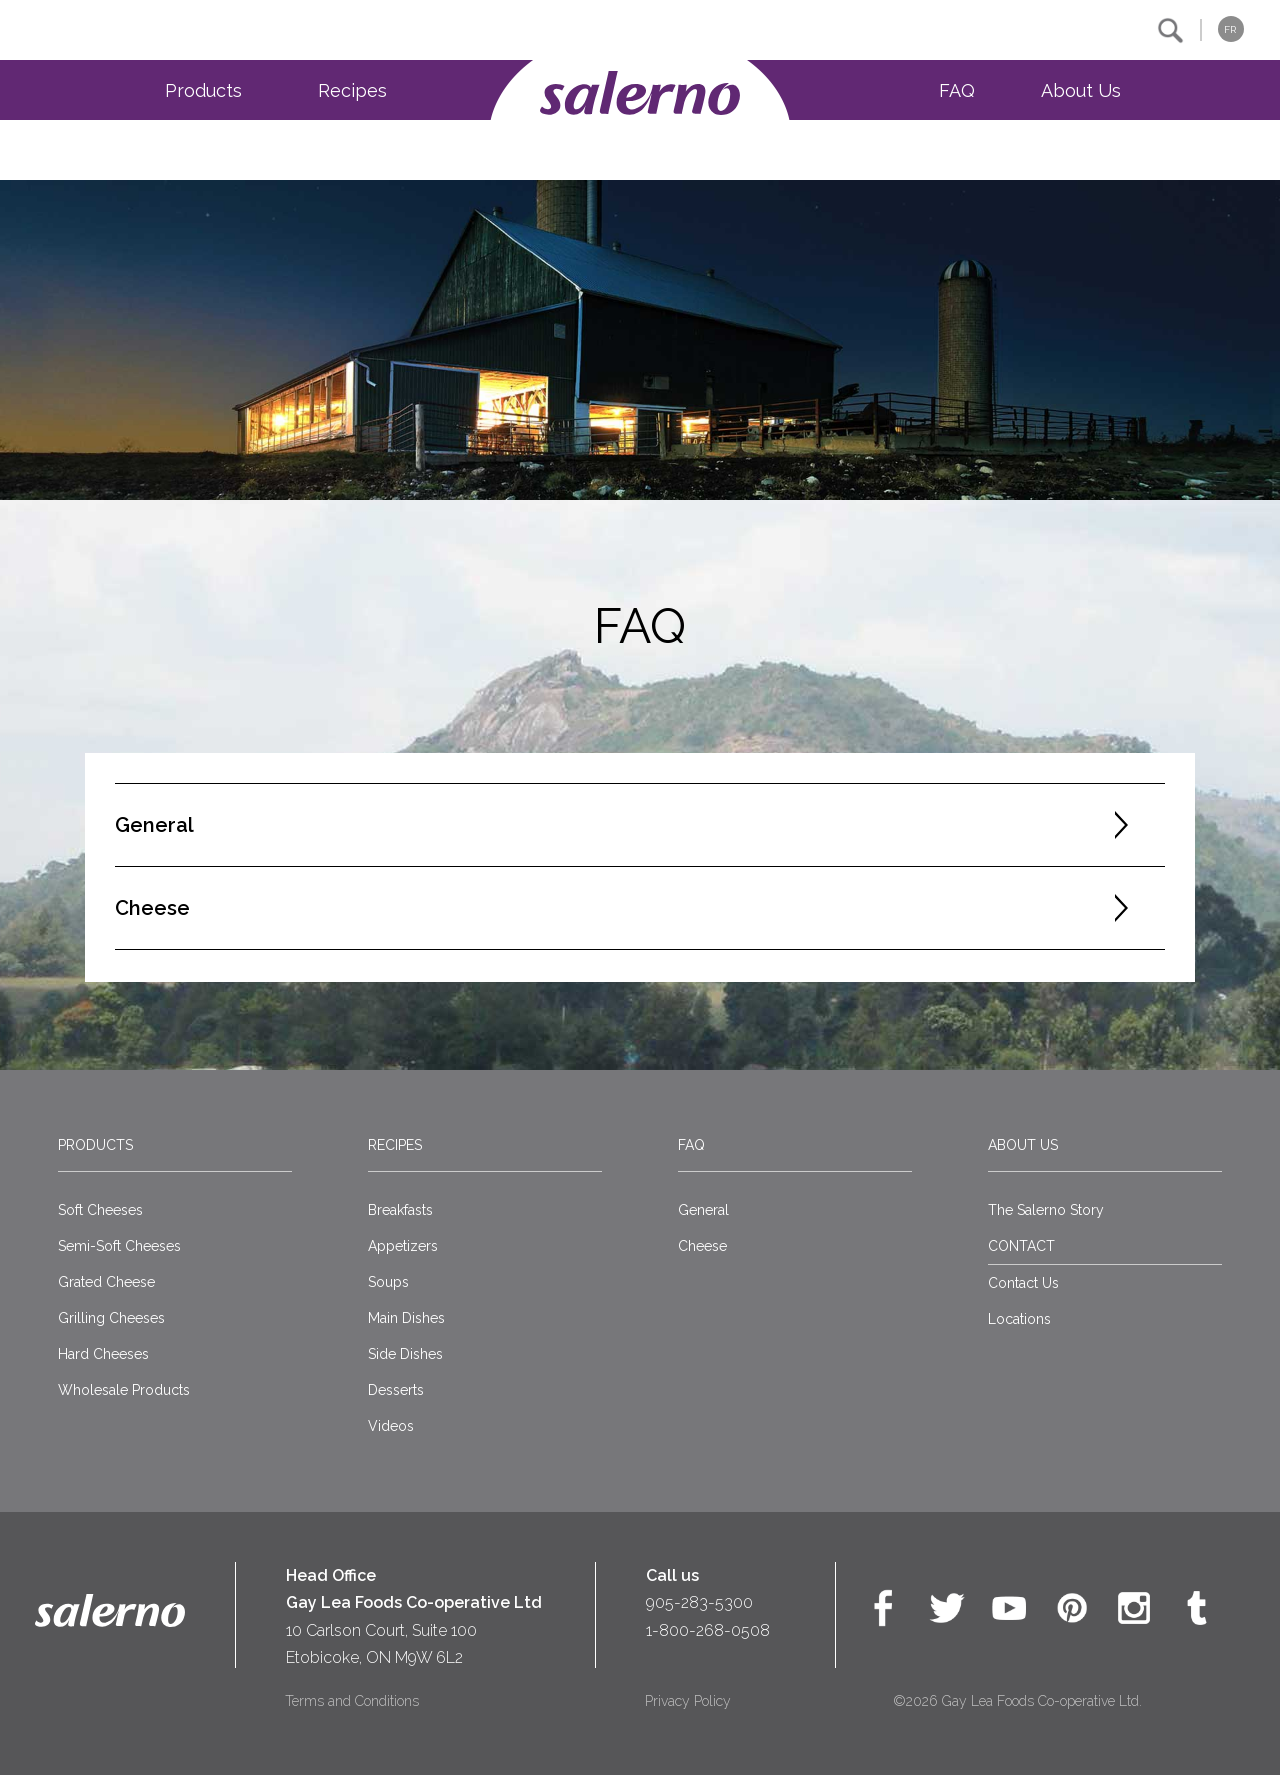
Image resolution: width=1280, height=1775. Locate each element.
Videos (391, 1426)
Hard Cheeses (103, 1354)
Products (203, 90)
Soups (388, 1282)
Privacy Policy (688, 1701)
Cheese (702, 1246)
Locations (1019, 1319)
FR (1230, 29)
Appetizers (403, 1246)
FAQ (957, 90)
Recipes (352, 90)
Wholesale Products (124, 1390)
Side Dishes (405, 1354)
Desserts (396, 1390)
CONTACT (1021, 1246)
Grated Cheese (106, 1282)
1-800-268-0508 (708, 1630)
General (703, 1210)
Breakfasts (400, 1210)
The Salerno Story (1046, 1210)
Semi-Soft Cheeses (119, 1246)
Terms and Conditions (352, 1701)
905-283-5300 (699, 1602)
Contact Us (1023, 1283)
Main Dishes (406, 1318)
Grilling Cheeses (111, 1318)
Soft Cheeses (100, 1210)
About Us (1081, 90)
